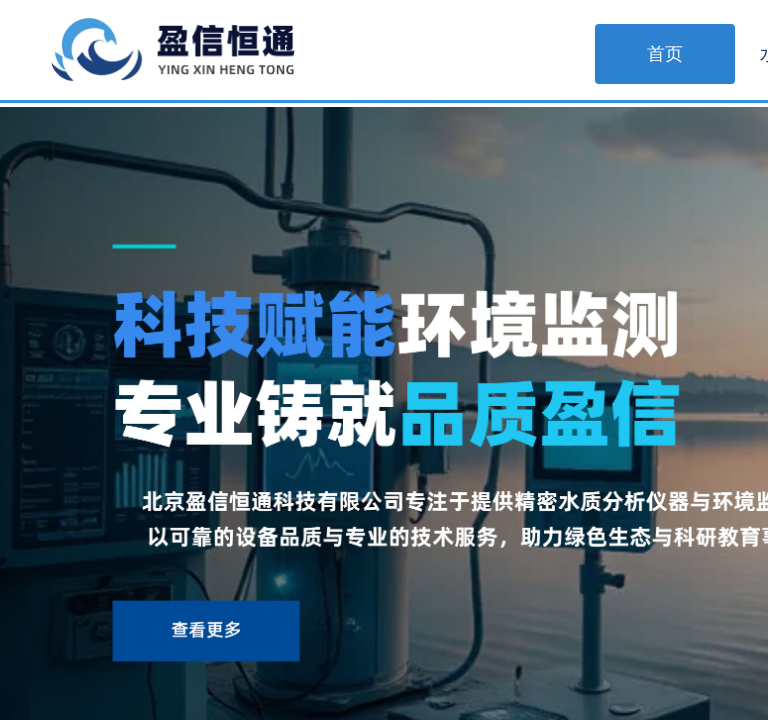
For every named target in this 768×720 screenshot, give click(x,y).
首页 (665, 54)
